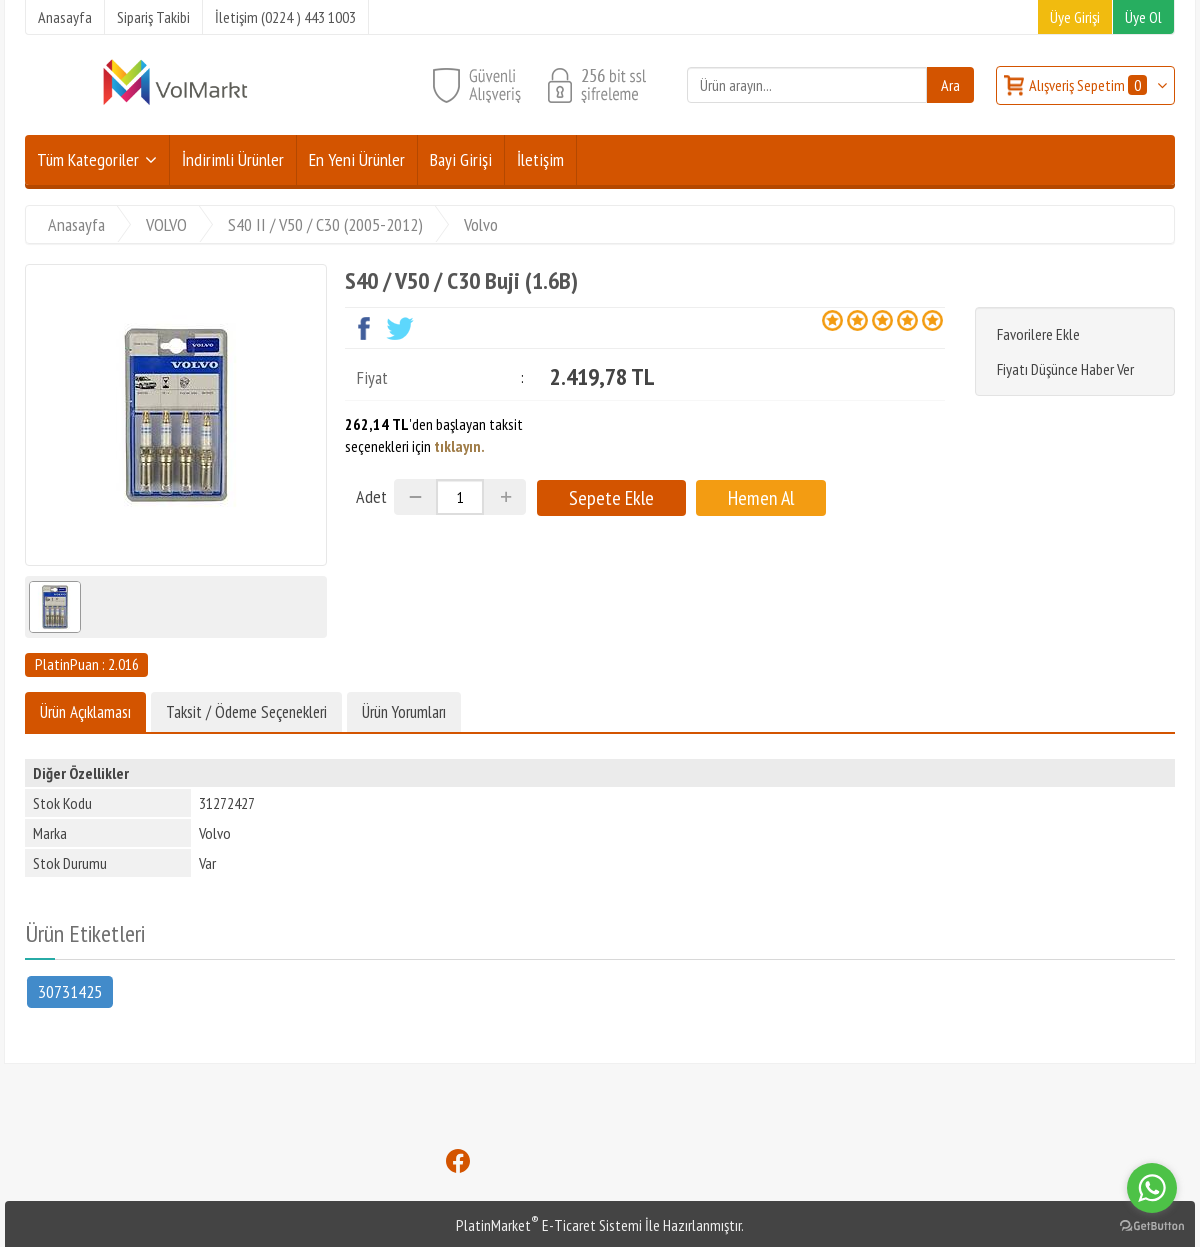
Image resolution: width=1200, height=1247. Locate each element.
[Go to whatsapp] (1152, 1188)
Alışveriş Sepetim (1089, 85)
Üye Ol (1143, 17)
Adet (371, 496)
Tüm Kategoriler (88, 159)
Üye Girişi (1075, 17)
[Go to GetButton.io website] (1152, 1226)
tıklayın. (459, 446)
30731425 (70, 990)
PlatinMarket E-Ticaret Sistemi (549, 1225)
